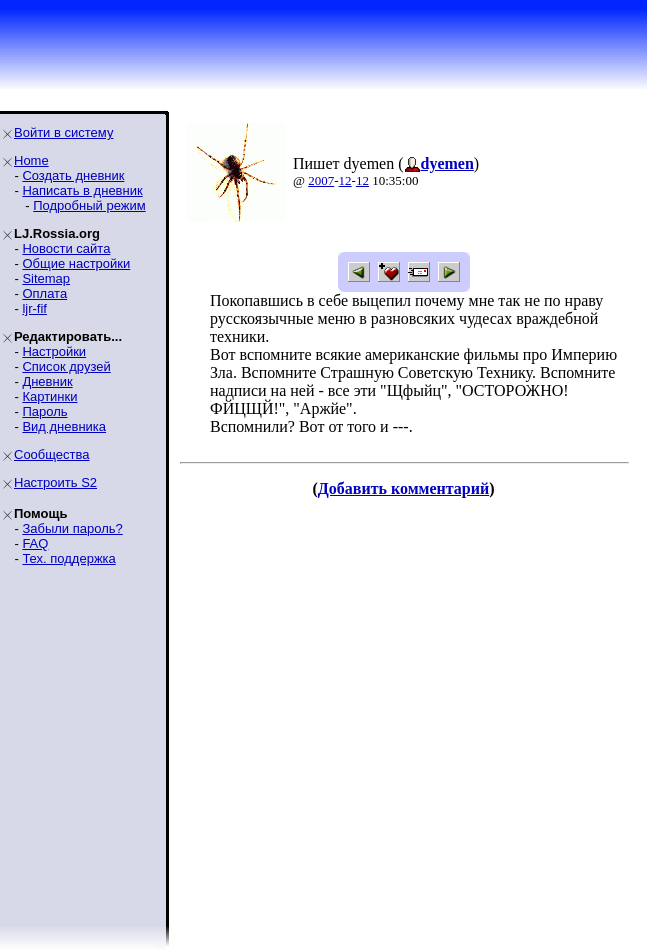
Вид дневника (64, 426)
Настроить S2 (55, 482)
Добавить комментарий (403, 488)
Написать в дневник (82, 190)
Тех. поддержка (68, 558)
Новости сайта (66, 248)
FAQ (35, 543)
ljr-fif (34, 308)
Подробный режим (89, 205)
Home (31, 160)
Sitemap (46, 278)
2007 (321, 180)
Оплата (44, 293)
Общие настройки (76, 263)
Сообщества (52, 454)
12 (345, 180)
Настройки (54, 351)
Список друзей (66, 366)
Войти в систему (63, 132)
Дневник (47, 381)
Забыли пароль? (72, 528)
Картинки (49, 396)
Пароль (44, 411)
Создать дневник (73, 175)
